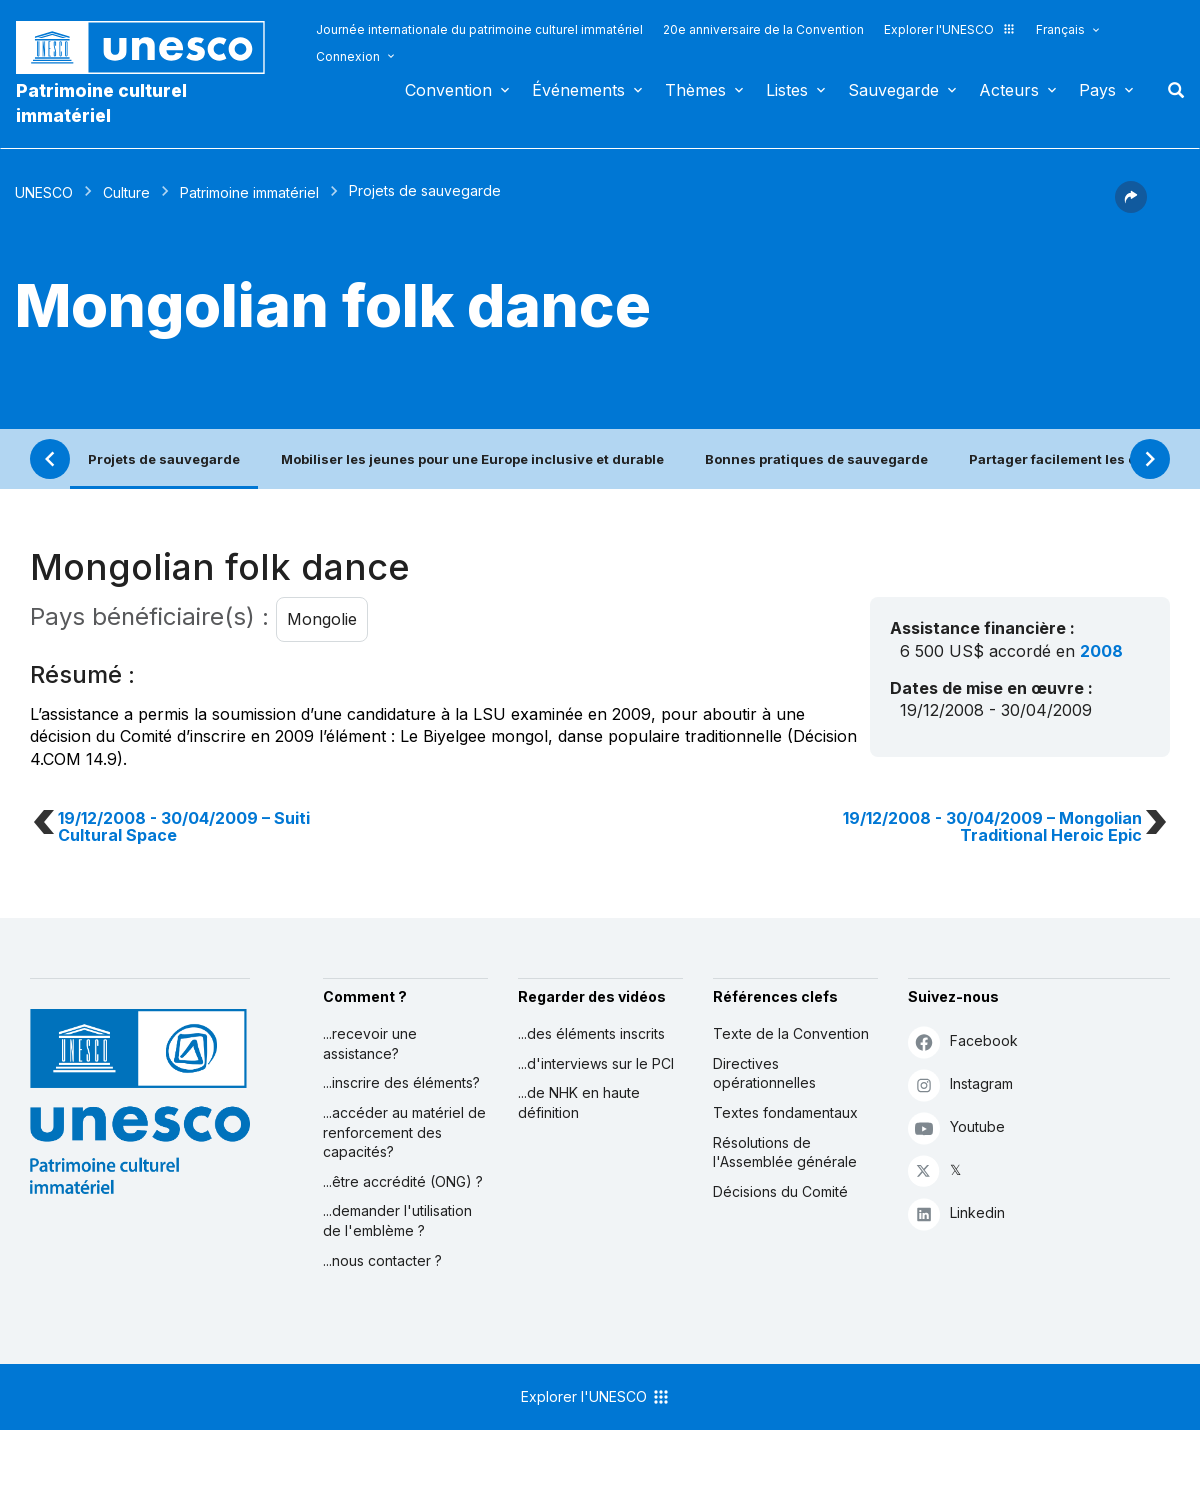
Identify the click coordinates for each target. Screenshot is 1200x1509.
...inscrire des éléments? (401, 1082)
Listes (787, 90)
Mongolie (322, 619)
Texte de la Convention (791, 1033)
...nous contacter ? (382, 1260)
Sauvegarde (893, 90)
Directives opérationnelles (764, 1073)
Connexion (348, 56)
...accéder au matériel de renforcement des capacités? (404, 1132)
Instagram (960, 1084)
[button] (1131, 207)
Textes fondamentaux (785, 1112)
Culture (126, 192)
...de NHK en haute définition (579, 1102)
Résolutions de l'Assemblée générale (785, 1152)
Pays (1097, 90)
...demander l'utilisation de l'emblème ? (397, 1220)
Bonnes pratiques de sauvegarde (816, 459)
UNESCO (44, 192)
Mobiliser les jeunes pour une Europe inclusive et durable (472, 459)
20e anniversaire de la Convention (763, 29)
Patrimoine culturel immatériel (101, 103)
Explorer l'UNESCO (950, 29)
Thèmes (695, 90)
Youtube (956, 1127)
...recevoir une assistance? (370, 1043)
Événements (578, 90)
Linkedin (956, 1213)
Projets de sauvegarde (164, 459)
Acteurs (1009, 90)
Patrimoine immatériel (249, 192)
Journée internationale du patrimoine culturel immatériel (479, 29)
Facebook (963, 1041)
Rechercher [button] (1170, 90)
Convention (448, 90)
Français (1060, 29)
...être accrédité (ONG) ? (403, 1181)
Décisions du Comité (780, 1191)
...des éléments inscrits (591, 1033)
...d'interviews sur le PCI (596, 1063)
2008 (1101, 651)
